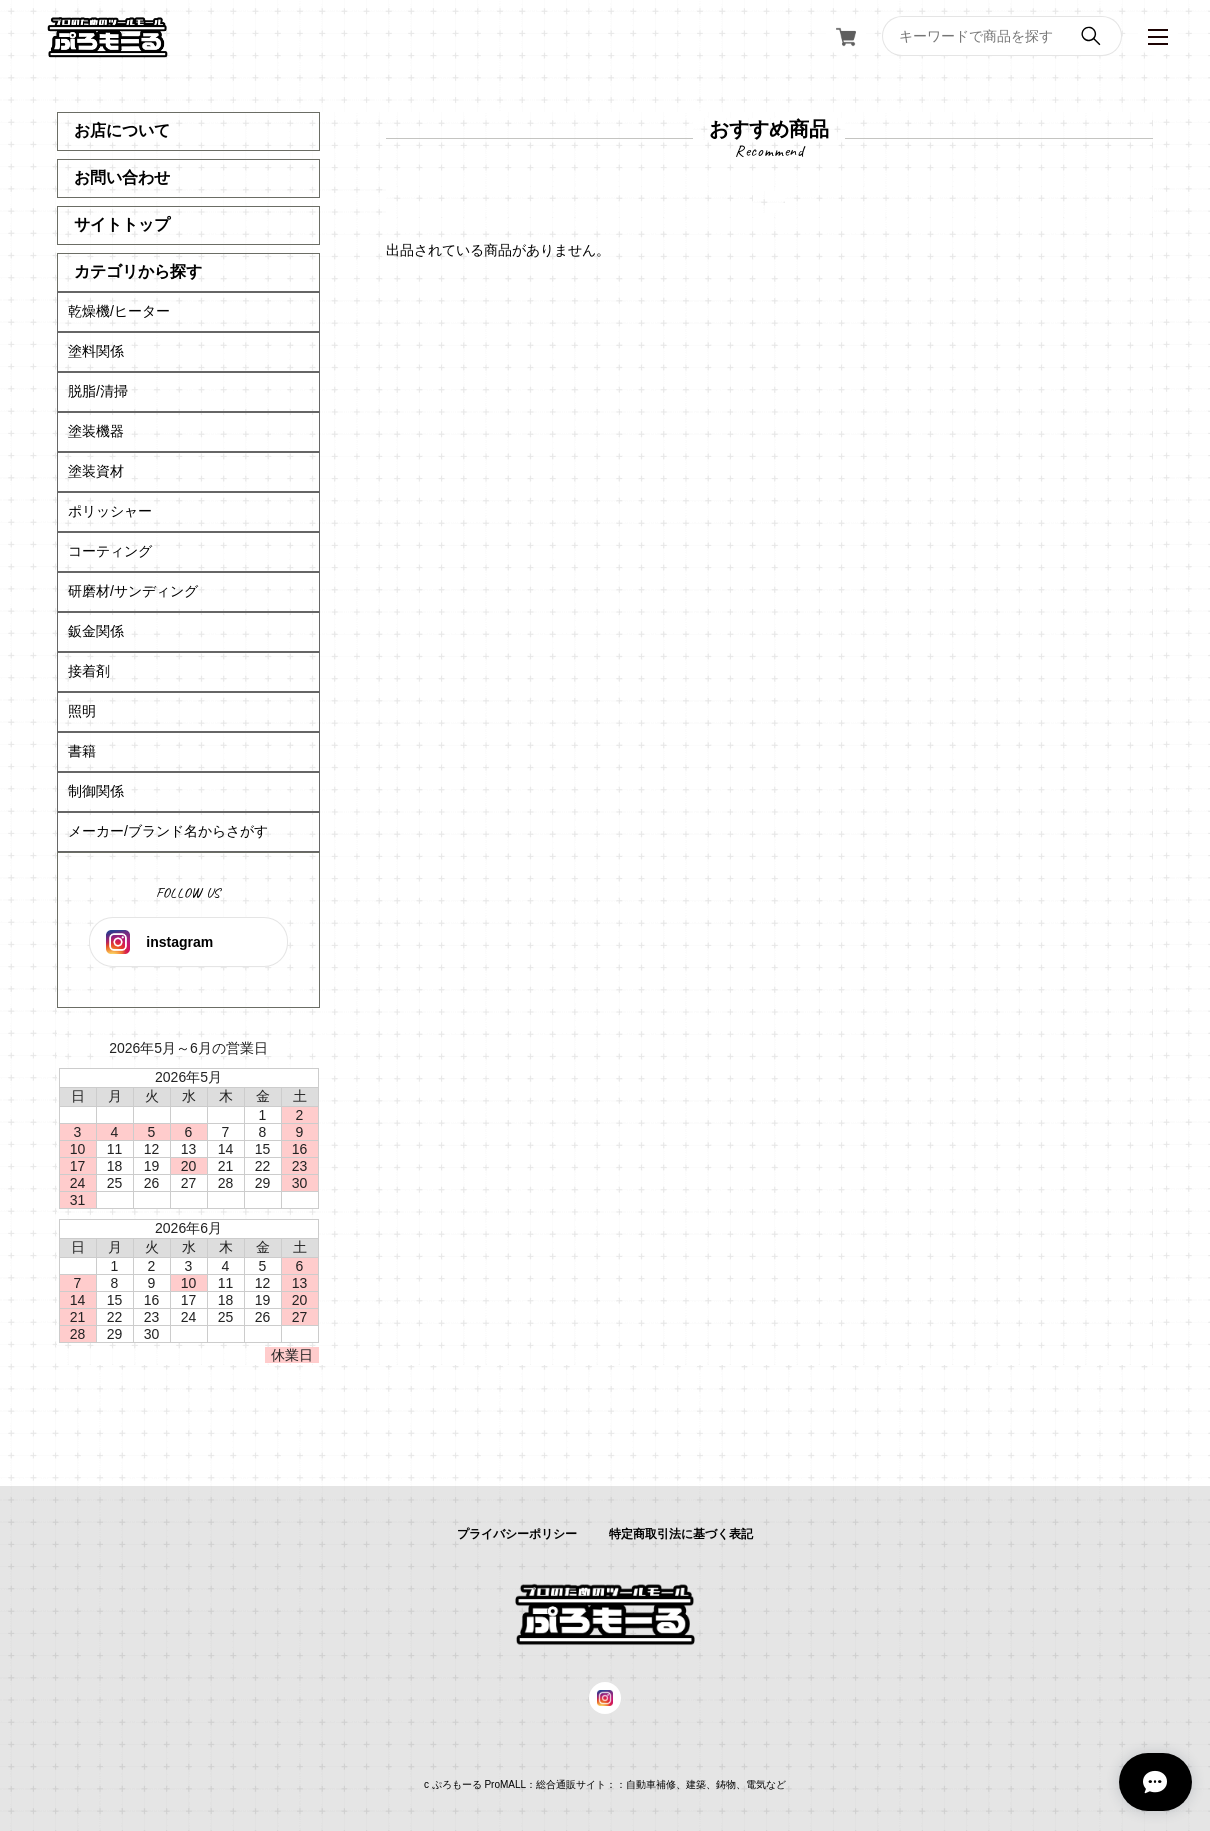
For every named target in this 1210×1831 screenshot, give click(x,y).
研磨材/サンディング (133, 591)
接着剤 (89, 671)
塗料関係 (96, 351)
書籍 (82, 751)
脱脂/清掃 (98, 391)
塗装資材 (96, 471)
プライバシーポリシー (517, 1534)
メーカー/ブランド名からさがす (168, 831)
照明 (82, 711)
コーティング (110, 551)
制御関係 (96, 791)
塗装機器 (96, 431)
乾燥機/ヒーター (119, 311)
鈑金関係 (96, 631)
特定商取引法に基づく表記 (681, 1534)
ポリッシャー (110, 511)
